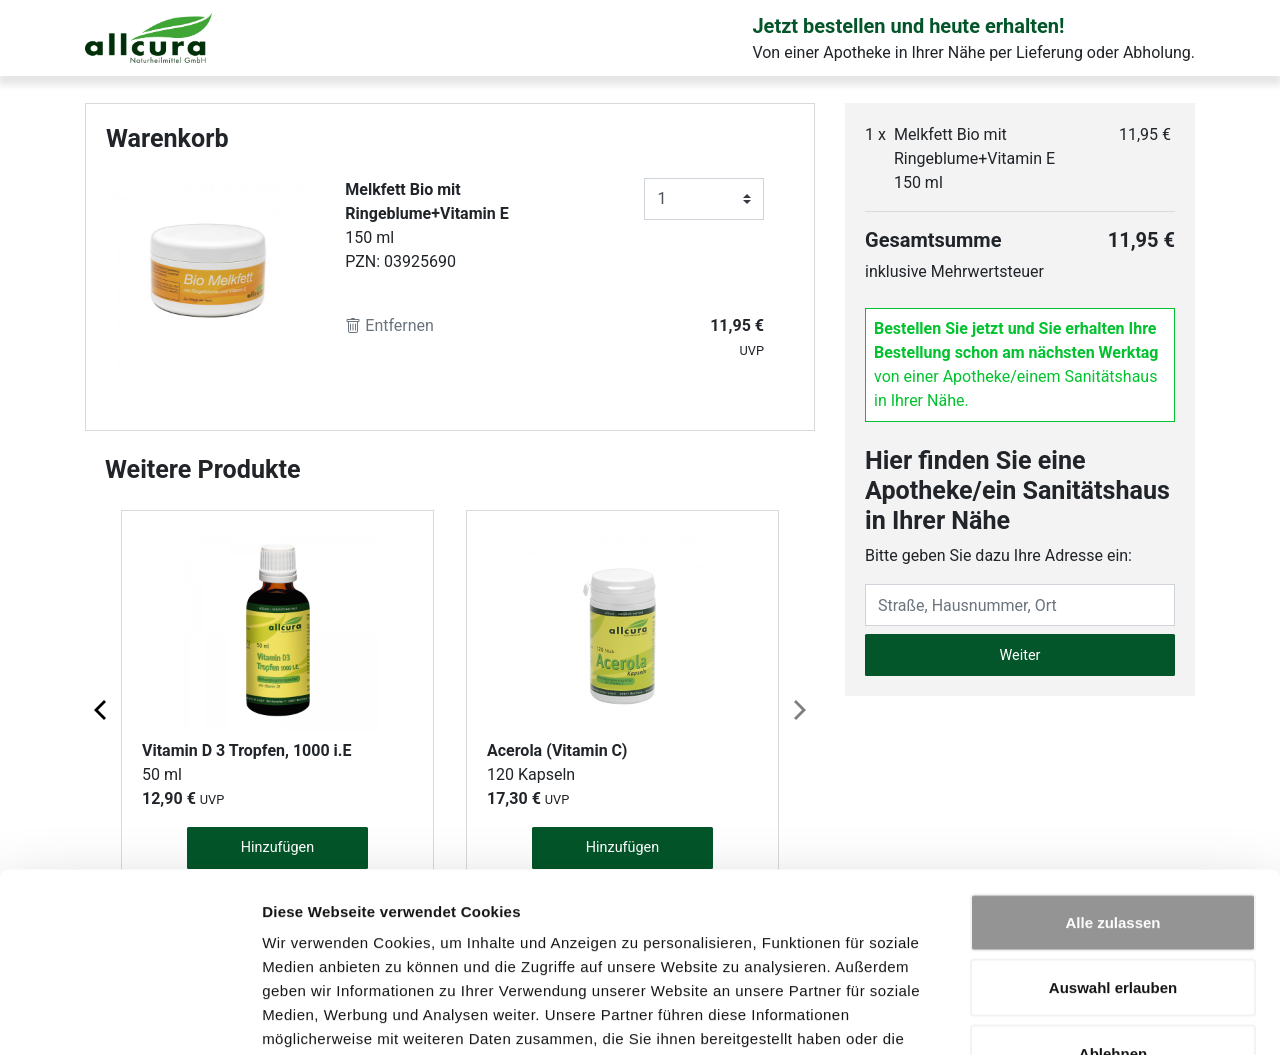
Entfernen (389, 325)
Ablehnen (1113, 923)
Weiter (1020, 655)
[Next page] (798, 709)
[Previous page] (102, 709)
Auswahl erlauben (1113, 858)
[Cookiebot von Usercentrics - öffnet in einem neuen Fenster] (129, 1016)
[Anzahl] (704, 199)
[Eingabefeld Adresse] (1020, 605)
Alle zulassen (1112, 792)
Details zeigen (1063, 1015)
